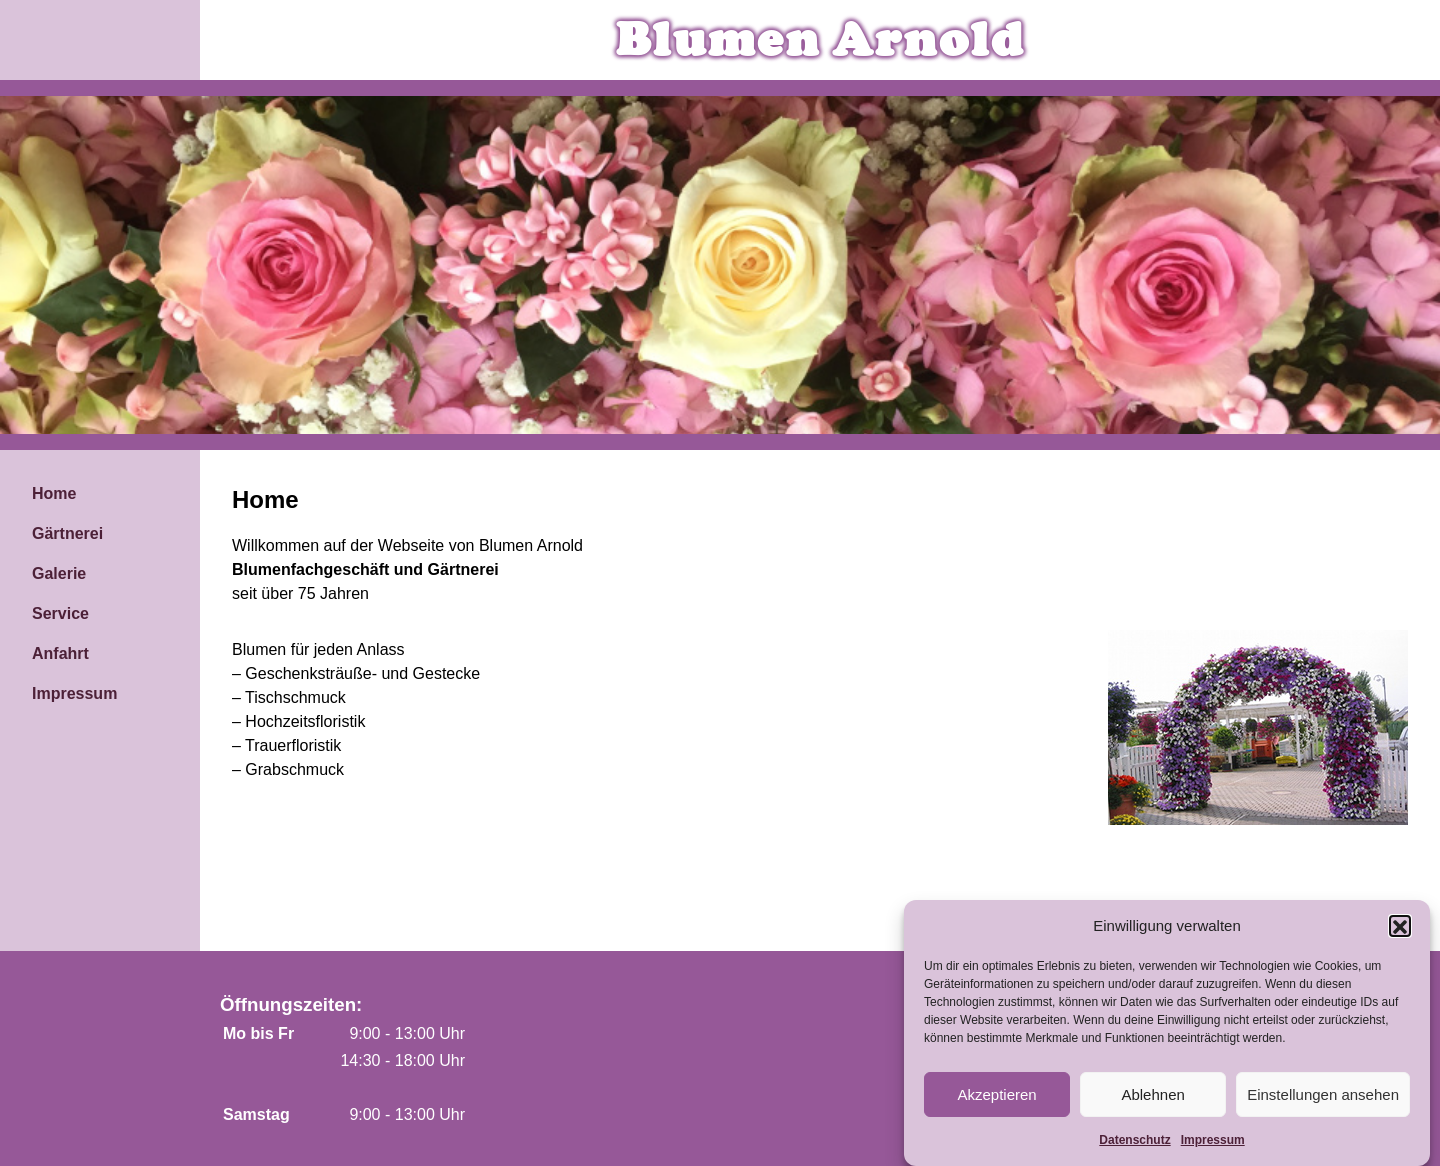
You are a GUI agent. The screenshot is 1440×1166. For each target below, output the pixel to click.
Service (60, 613)
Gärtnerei (67, 533)
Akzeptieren (996, 1101)
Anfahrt (60, 653)
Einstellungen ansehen (1323, 1101)
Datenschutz (1134, 1148)
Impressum (1213, 1148)
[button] (1400, 933)
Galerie (59, 573)
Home (54, 493)
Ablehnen (1152, 1101)
